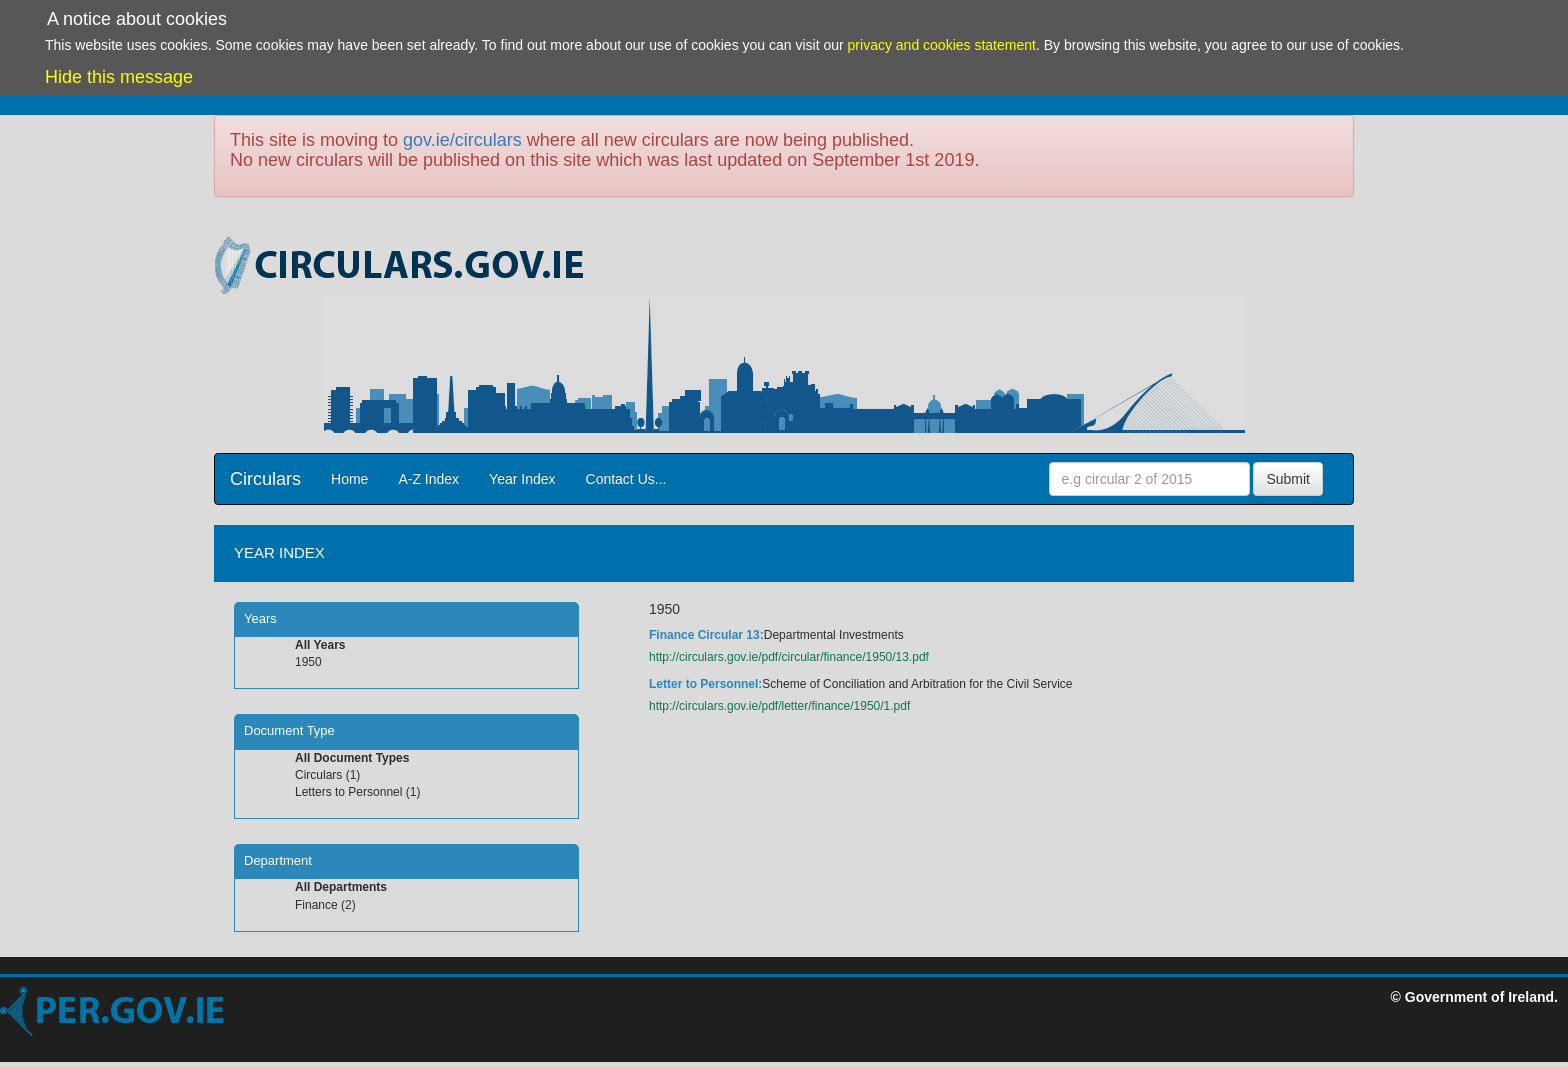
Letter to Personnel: (705, 684)
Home (349, 479)
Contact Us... (626, 479)
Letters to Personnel (348, 792)
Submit (1288, 479)
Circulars (265, 479)
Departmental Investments (834, 635)
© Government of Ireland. (1474, 997)
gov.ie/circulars (462, 140)
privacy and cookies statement (942, 45)
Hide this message (119, 77)
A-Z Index (428, 479)
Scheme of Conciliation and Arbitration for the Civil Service (917, 684)
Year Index (522, 479)
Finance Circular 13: (706, 635)
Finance (316, 905)
